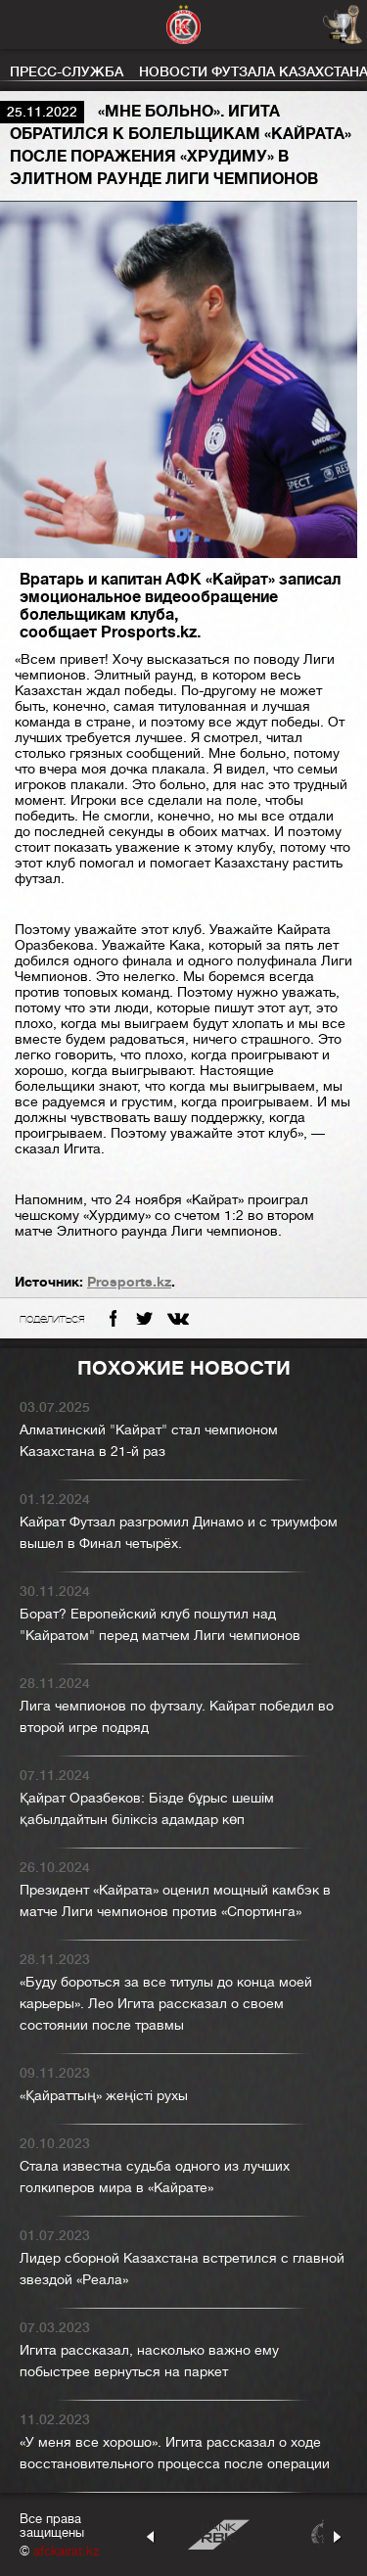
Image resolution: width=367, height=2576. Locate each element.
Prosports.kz (129, 1281)
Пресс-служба (66, 71)
